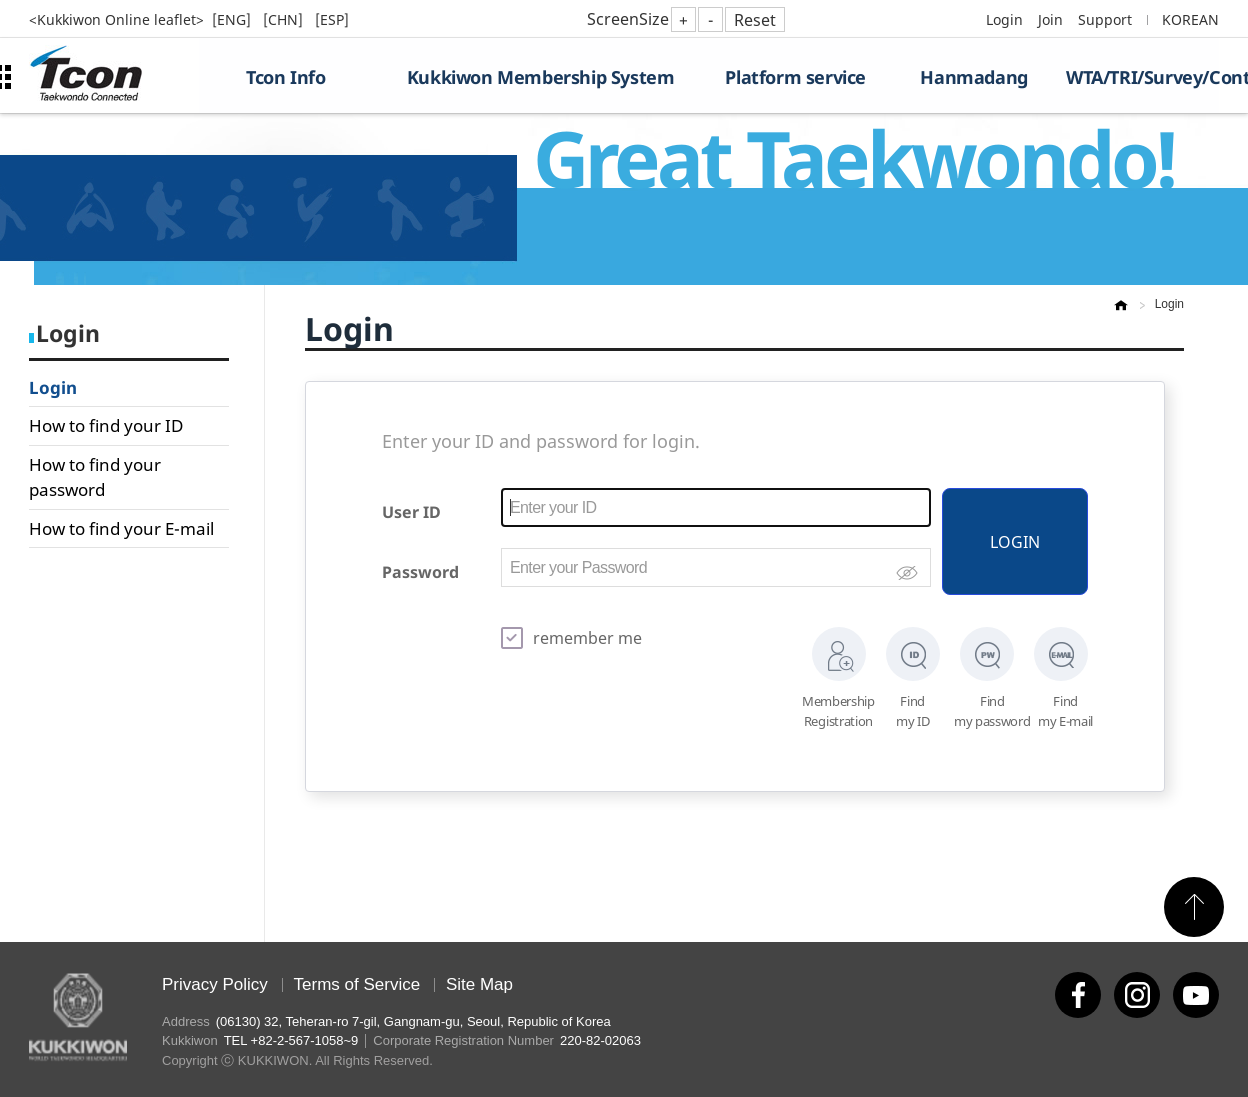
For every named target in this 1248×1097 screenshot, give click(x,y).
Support (1105, 19)
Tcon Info (285, 77)
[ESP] (332, 19)
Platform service (795, 77)
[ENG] (233, 19)
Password (420, 572)
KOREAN (1190, 19)
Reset (755, 20)
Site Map (479, 984)
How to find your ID (106, 425)
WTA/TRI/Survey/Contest (1142, 77)
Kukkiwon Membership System (541, 77)
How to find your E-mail (121, 528)
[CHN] (285, 19)
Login (1004, 19)
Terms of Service (357, 984)
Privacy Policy (215, 984)
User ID (411, 512)
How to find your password (95, 477)
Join (1050, 19)
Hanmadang (973, 77)
